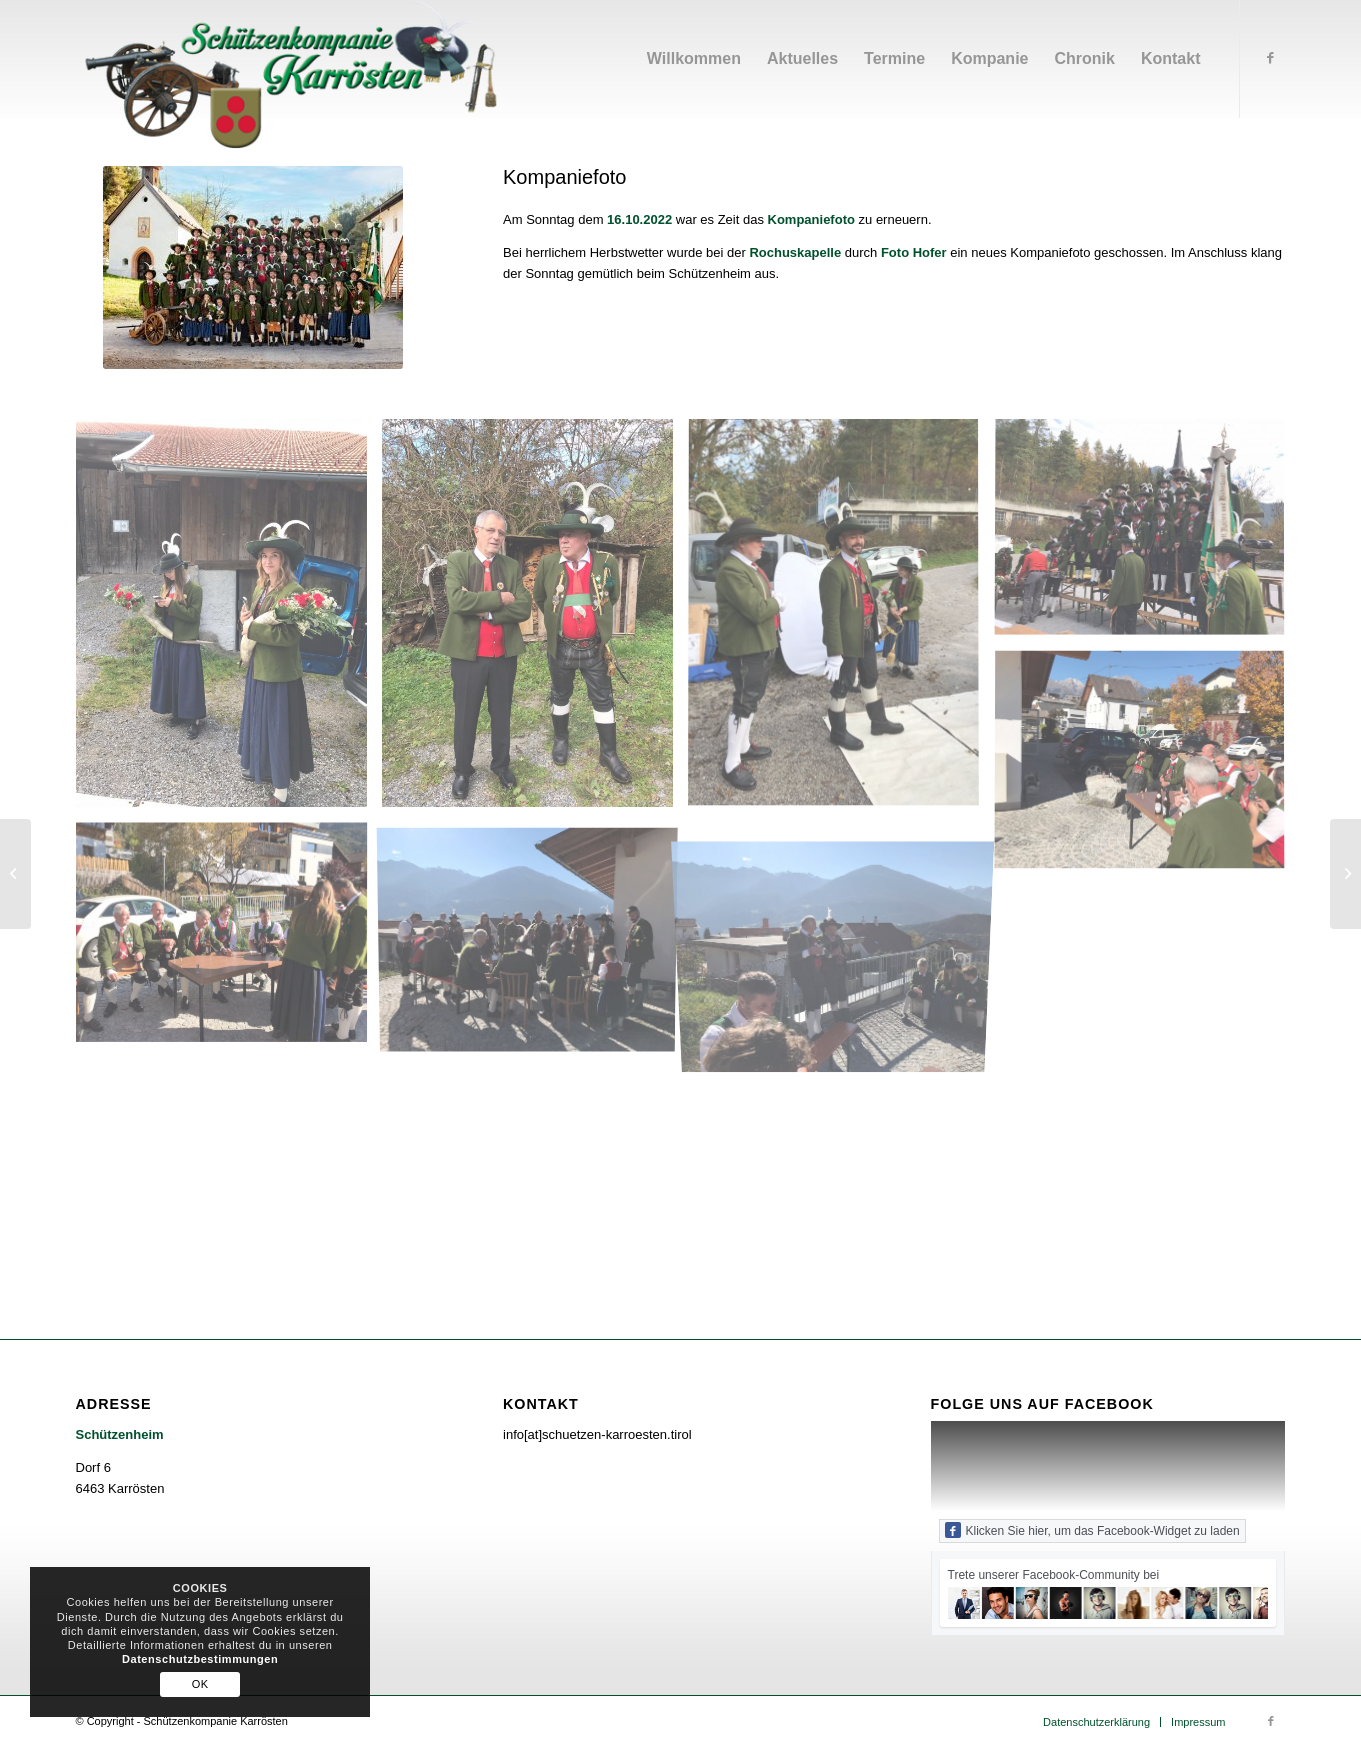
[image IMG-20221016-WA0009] (841, 620)
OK (200, 1684)
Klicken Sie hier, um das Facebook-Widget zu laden (1092, 1530)
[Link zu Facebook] (1271, 58)
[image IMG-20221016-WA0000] (1147, 536)
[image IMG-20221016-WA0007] (535, 939)
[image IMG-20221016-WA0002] (229, 939)
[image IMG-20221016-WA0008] (229, 620)
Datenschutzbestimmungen (200, 1659)
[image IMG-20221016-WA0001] (1147, 769)
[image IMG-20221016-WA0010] (535, 620)
